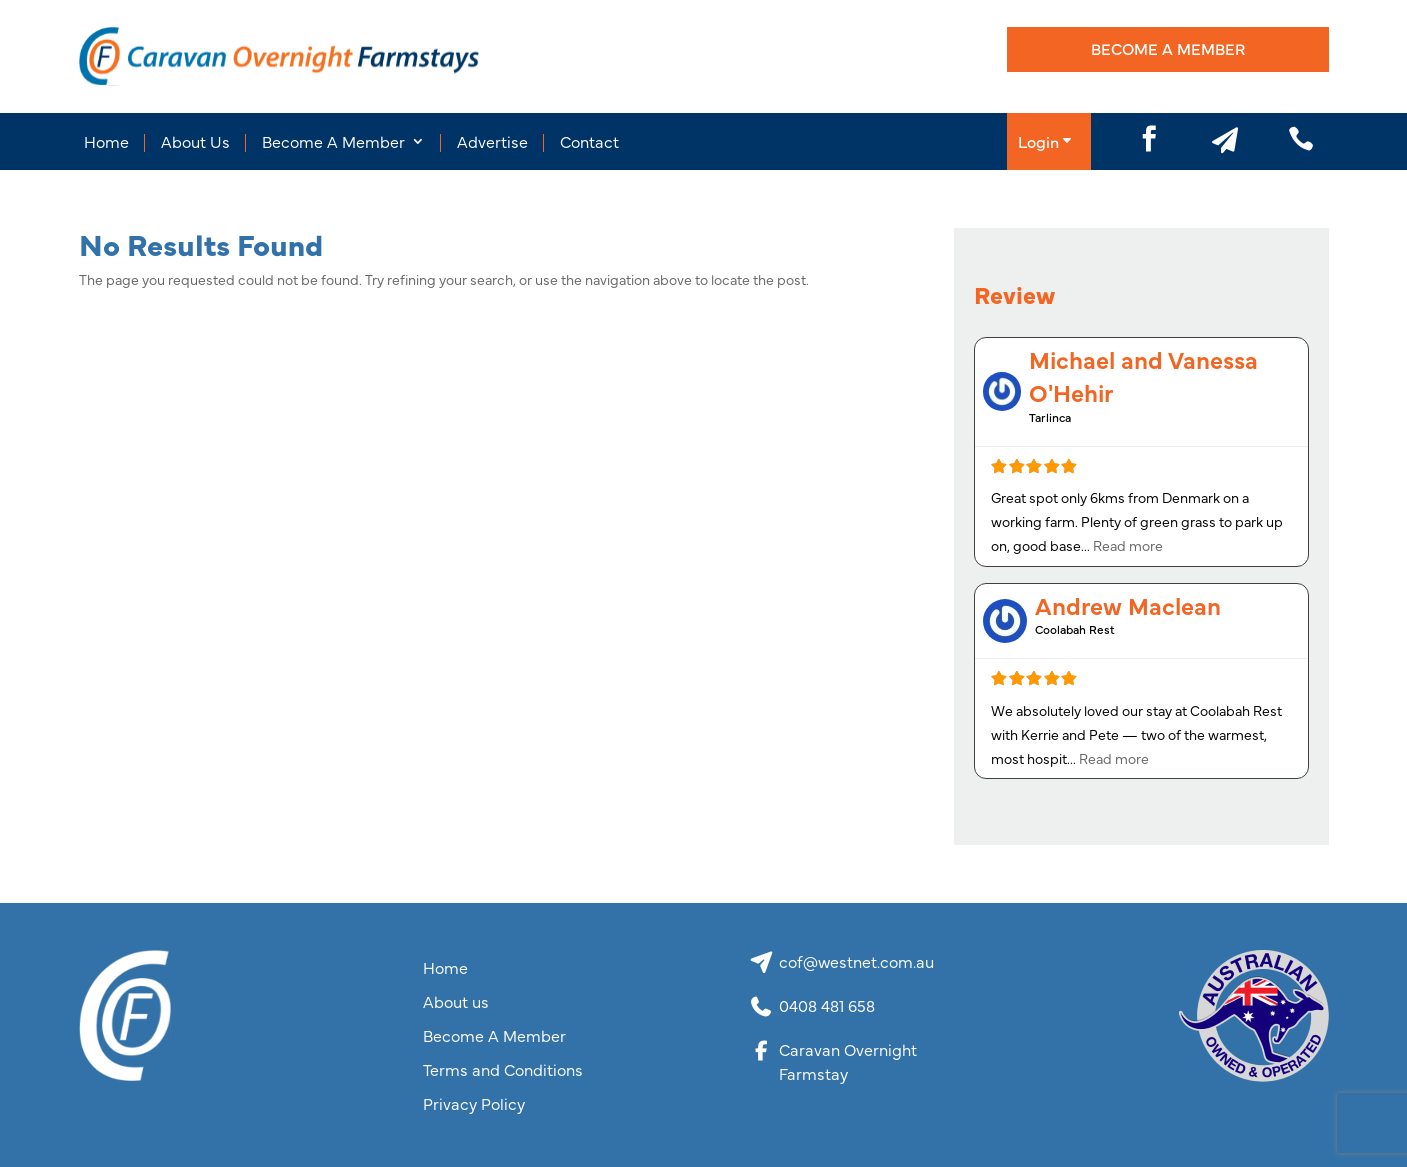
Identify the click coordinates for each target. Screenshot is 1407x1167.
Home (106, 141)
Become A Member (1168, 48)
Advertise (492, 141)
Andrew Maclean (1128, 604)
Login (1038, 141)
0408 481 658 (827, 1005)
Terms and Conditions (503, 1070)
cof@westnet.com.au (856, 961)
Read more (1128, 545)
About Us (195, 141)
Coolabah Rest (1075, 629)
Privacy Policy (474, 1104)
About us (456, 1002)
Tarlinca (1050, 417)
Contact (589, 141)
